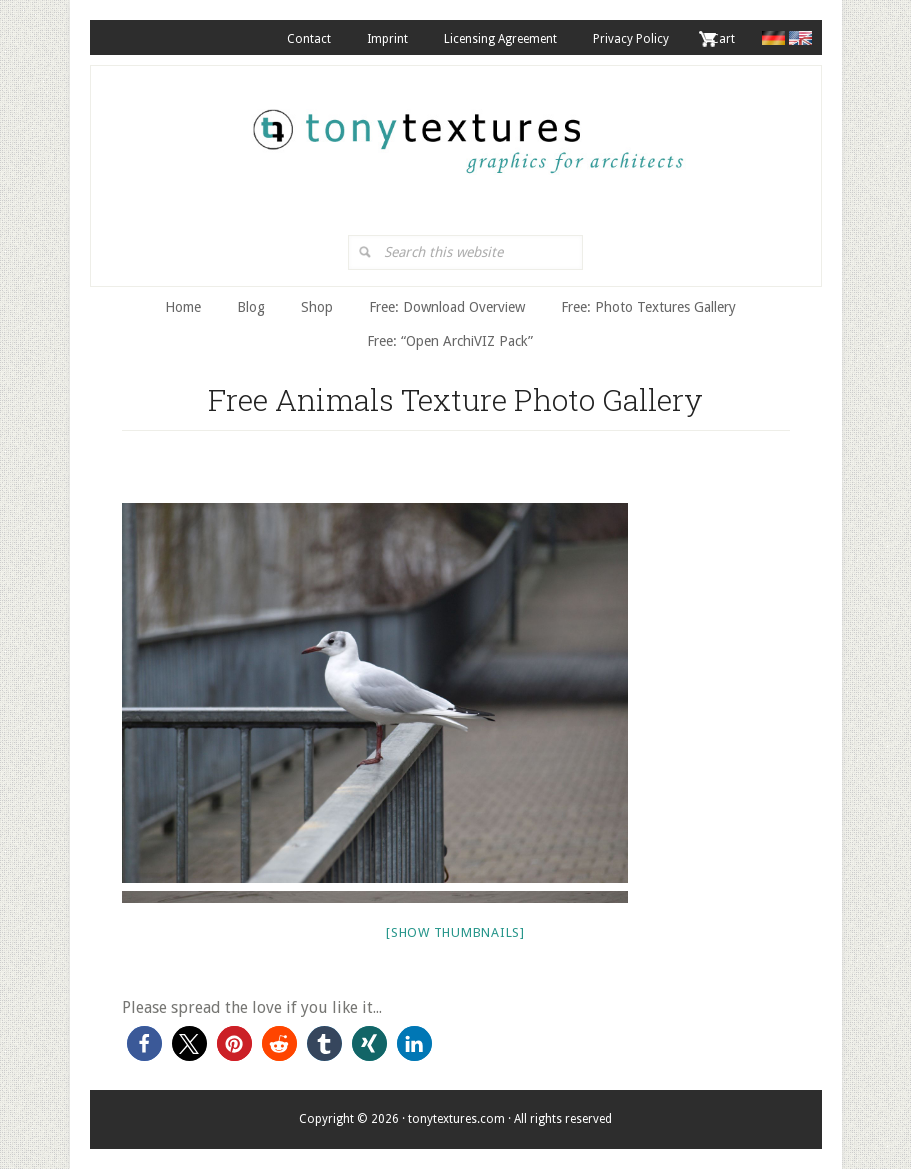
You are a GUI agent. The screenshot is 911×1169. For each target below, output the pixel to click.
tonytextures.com (466, 131)
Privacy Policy (631, 39)
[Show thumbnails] (455, 932)
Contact (309, 39)
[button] (144, 1043)
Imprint (387, 39)
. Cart (720, 39)
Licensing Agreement (500, 39)
